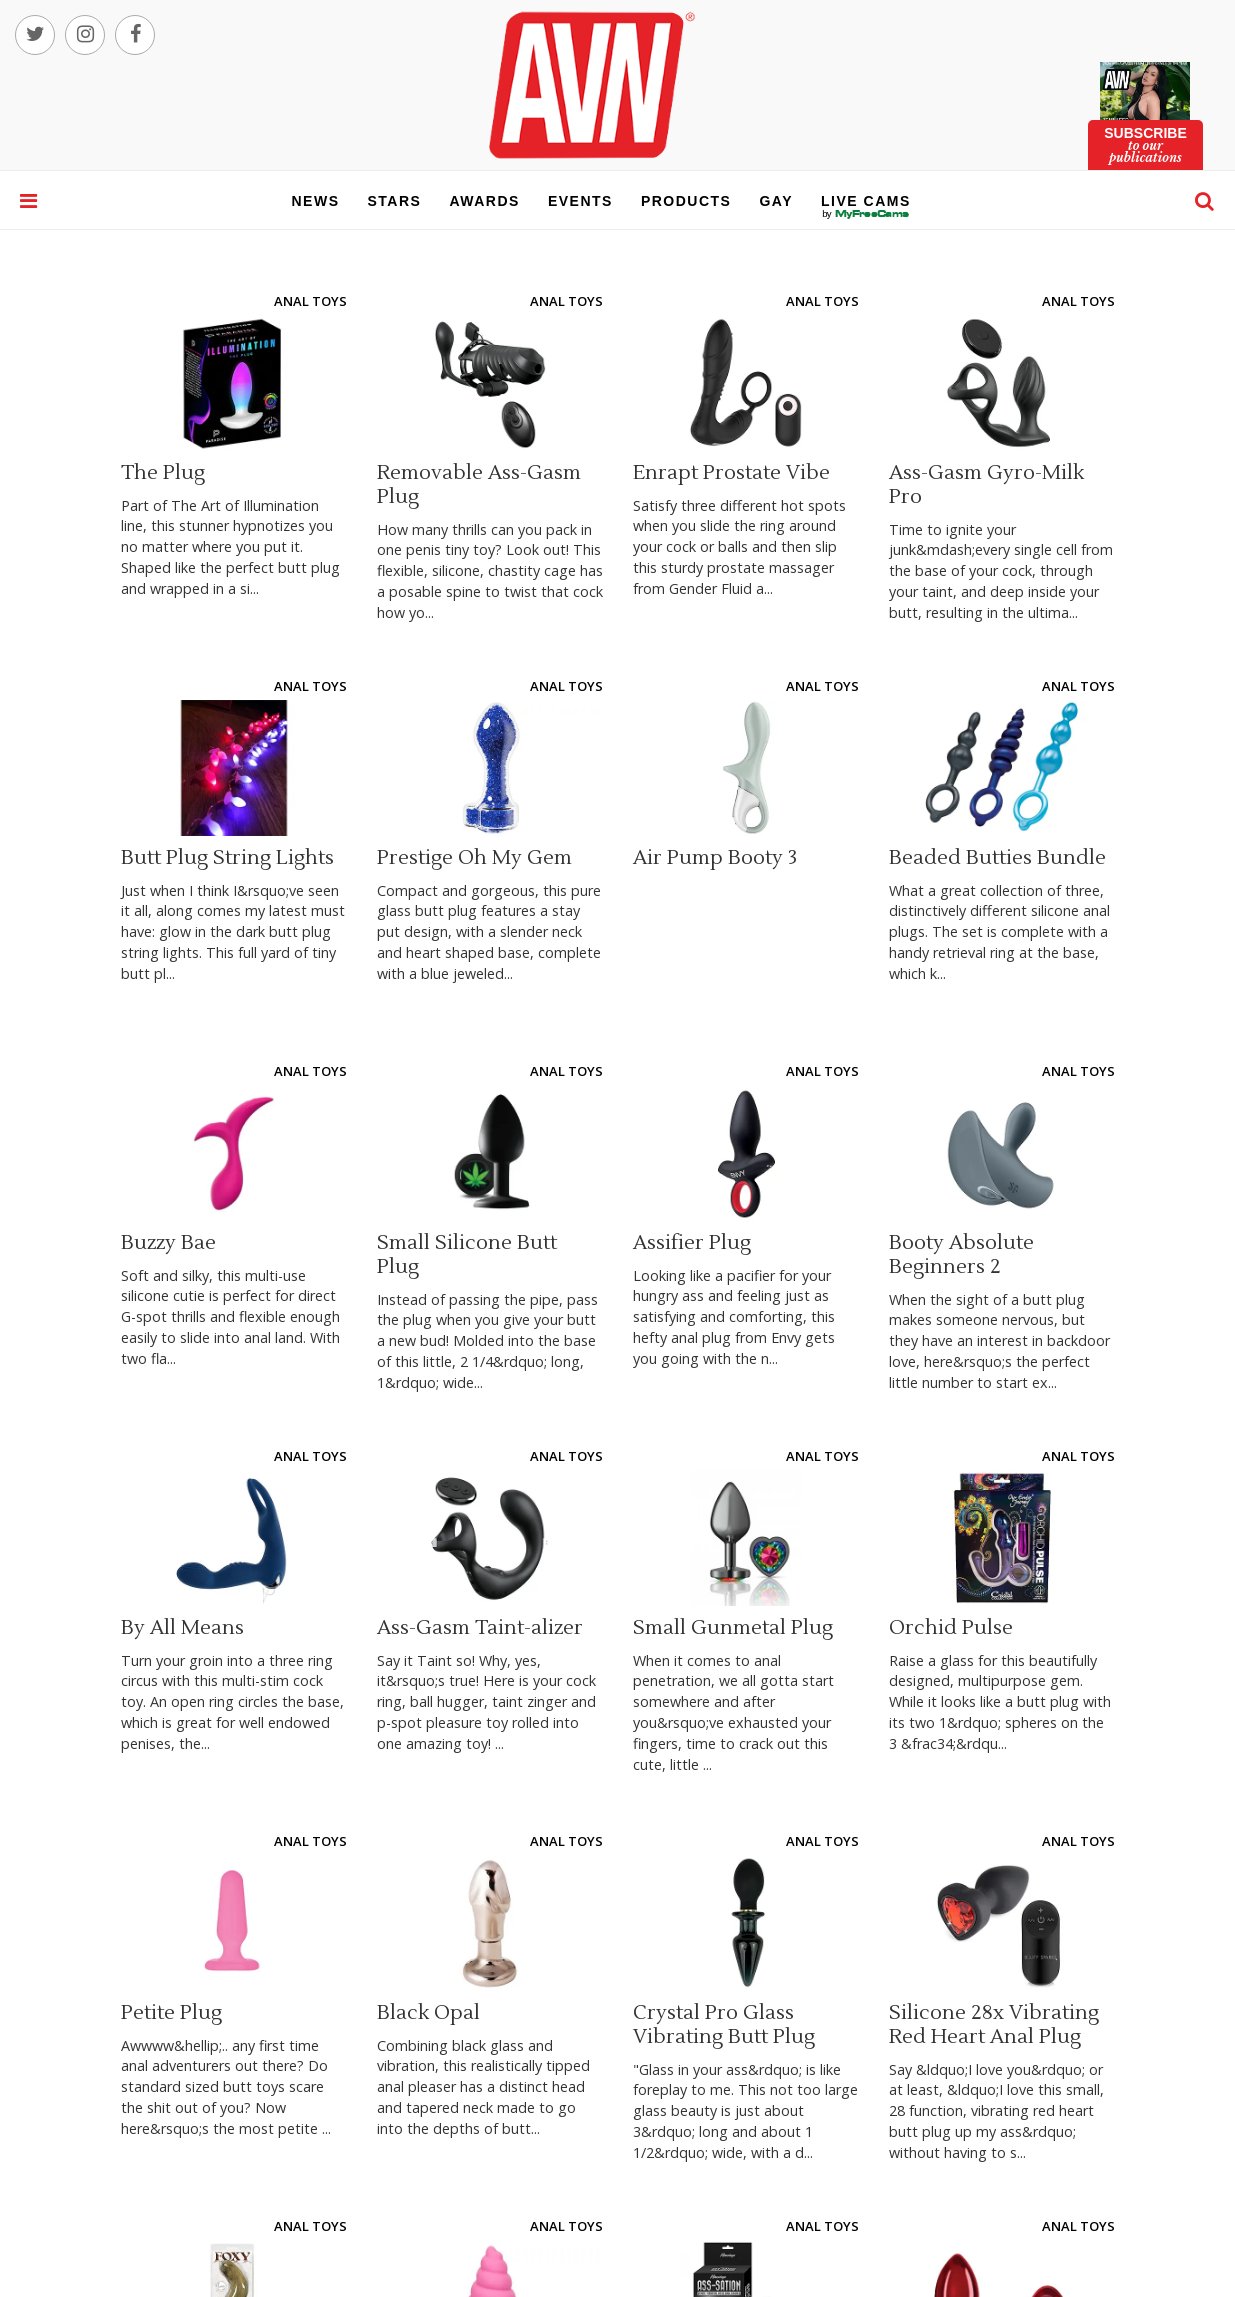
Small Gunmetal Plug (733, 1628)
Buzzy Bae (168, 1243)
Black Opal (428, 2013)
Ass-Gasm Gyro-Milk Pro (986, 485)
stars (395, 201)
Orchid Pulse (951, 1628)
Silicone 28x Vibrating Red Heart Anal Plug (994, 2025)
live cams (866, 214)
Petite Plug (171, 2013)
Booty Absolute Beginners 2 (961, 1255)
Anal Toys (310, 301)
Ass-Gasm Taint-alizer (480, 1628)
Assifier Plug (692, 1243)
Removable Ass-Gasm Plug (479, 485)
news (316, 201)
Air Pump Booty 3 (715, 858)
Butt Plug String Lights (227, 858)
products (686, 201)
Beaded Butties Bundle (997, 858)
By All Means (182, 1628)
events (580, 201)
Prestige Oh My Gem (474, 858)
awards (484, 201)
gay (776, 201)
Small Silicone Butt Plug (467, 1255)
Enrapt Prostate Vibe (731, 473)
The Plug (163, 473)
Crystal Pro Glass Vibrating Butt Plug (724, 2025)
